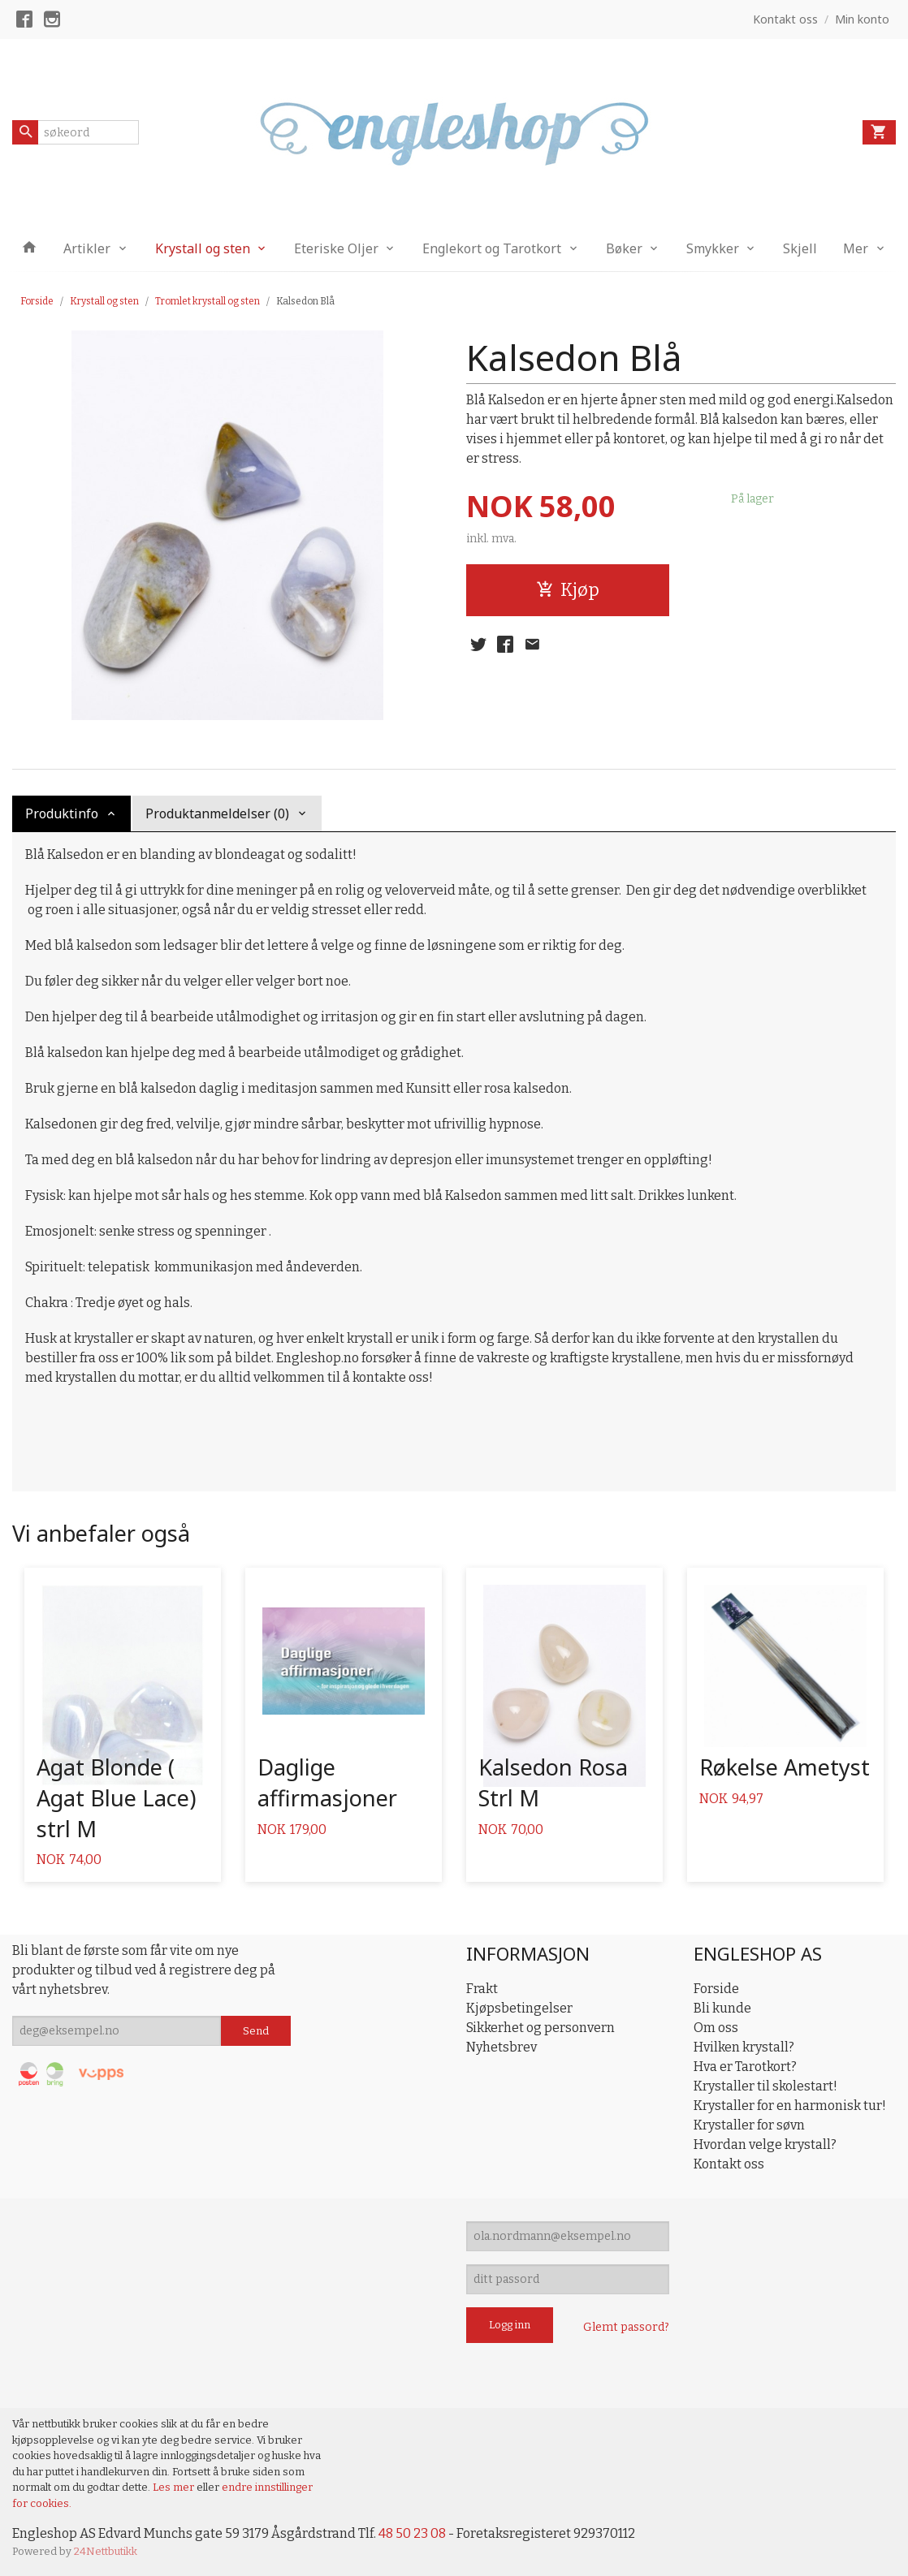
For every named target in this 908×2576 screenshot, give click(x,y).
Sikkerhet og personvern (540, 2027)
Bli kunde (722, 2008)
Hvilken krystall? (744, 2047)
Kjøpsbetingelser (519, 2008)
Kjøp (567, 590)
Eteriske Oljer (336, 248)
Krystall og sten (202, 248)
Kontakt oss (729, 2164)
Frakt (482, 1988)
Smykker (712, 248)
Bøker (624, 248)
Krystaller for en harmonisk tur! (790, 2105)
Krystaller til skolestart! (765, 2086)
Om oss (716, 2027)
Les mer (175, 2487)
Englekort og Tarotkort (491, 248)
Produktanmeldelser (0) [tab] (217, 813)
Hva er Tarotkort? (745, 2066)
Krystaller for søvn (749, 2125)
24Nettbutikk (105, 2551)
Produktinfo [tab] (61, 813)
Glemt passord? (626, 2327)
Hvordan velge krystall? (765, 2144)
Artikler (86, 248)
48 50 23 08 (412, 2533)
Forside (37, 301)
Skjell (800, 248)
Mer (855, 248)
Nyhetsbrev (501, 2047)
